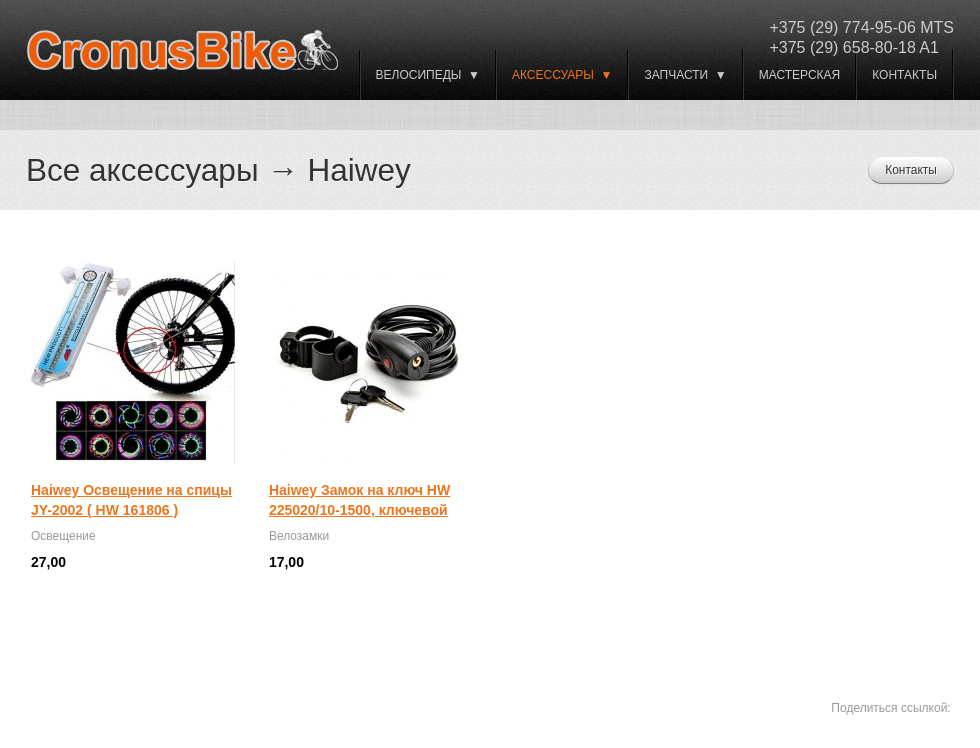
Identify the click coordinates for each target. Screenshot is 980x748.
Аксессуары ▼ (562, 75)
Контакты (904, 75)
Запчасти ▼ (685, 75)
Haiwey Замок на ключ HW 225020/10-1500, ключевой (359, 500)
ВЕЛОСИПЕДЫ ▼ (428, 75)
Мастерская (800, 75)
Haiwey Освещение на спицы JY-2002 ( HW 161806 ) (131, 500)
